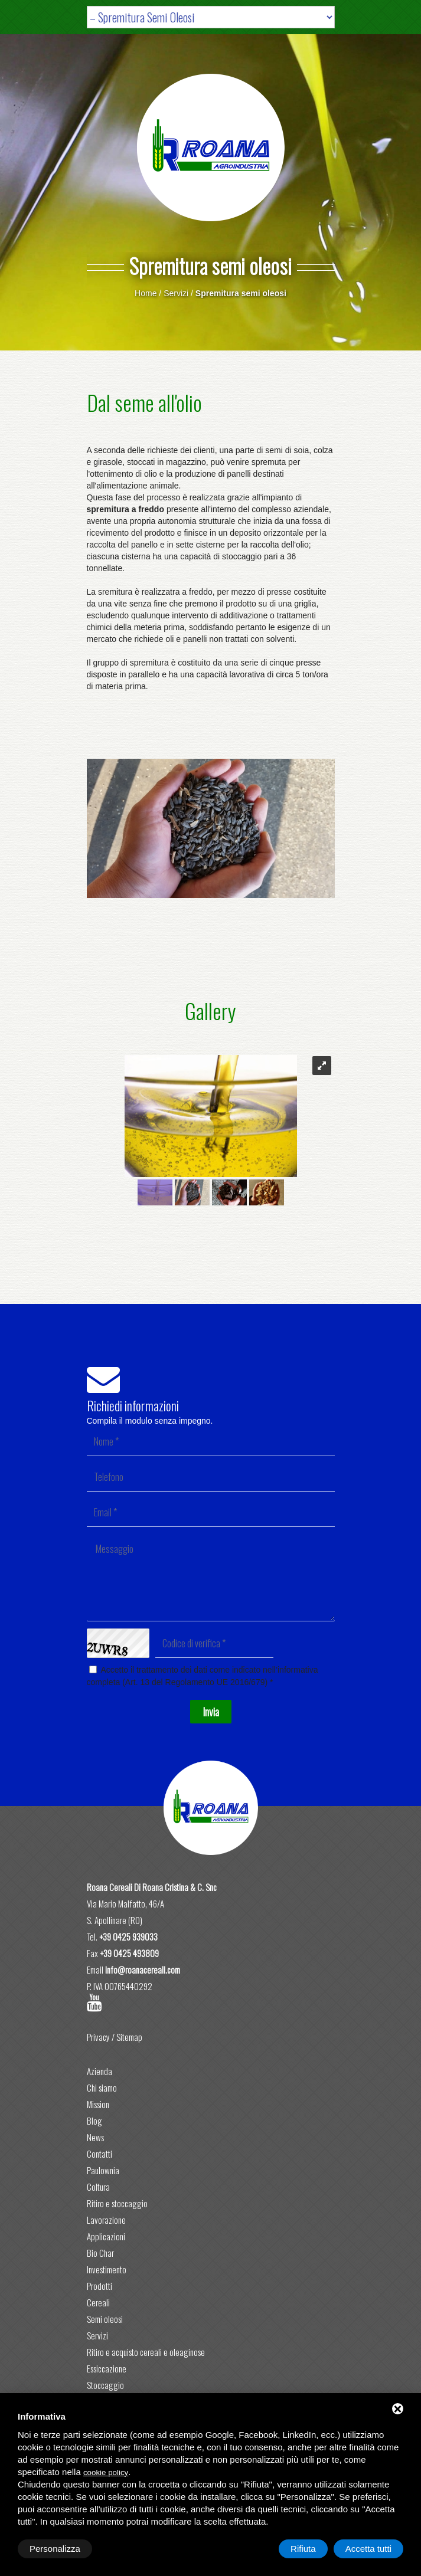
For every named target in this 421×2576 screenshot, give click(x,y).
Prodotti (99, 2285)
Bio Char (100, 2252)
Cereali (98, 2302)
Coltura (98, 2186)
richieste (162, 450)
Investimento (106, 2269)
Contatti (99, 2153)
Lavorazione (106, 2219)
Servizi (176, 293)
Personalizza (55, 2549)
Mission (98, 2103)
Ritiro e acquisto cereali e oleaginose (146, 2351)
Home (145, 293)
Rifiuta (303, 2549)
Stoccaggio (105, 2384)
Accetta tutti (368, 2549)
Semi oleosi (105, 2318)
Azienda (99, 2070)
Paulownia (103, 2170)
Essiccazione (106, 2368)
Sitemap (129, 2036)
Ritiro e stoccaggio (117, 2203)
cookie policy (105, 2472)
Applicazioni (106, 2236)
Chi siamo (102, 2087)
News (95, 2137)
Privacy (98, 2036)
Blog (94, 2120)
